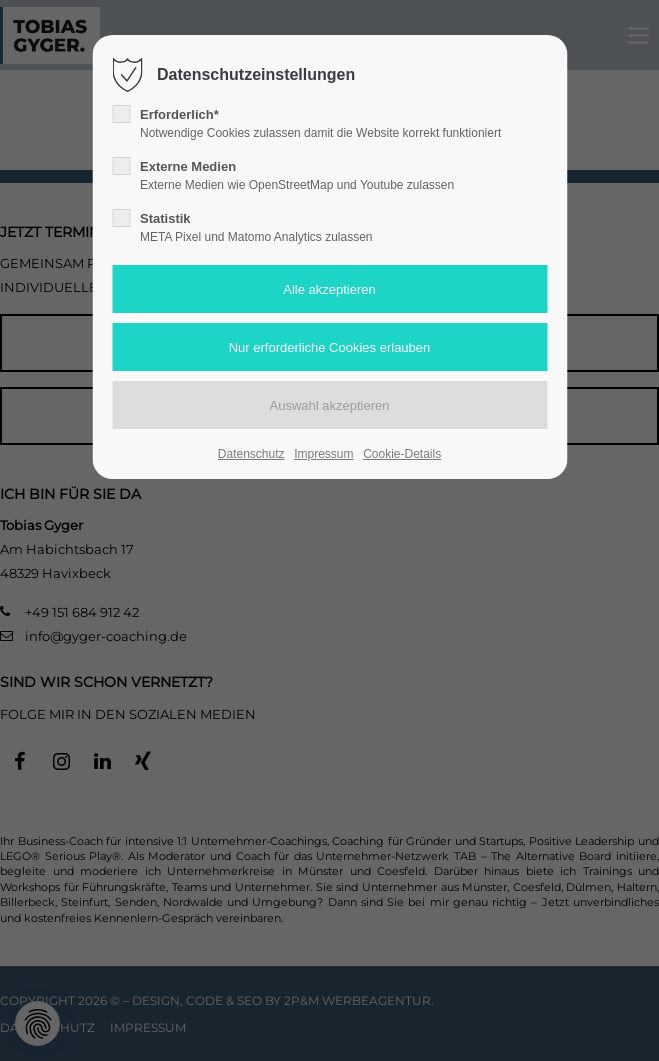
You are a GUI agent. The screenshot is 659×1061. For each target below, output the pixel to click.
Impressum (323, 454)
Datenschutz (251, 454)
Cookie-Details (402, 454)
